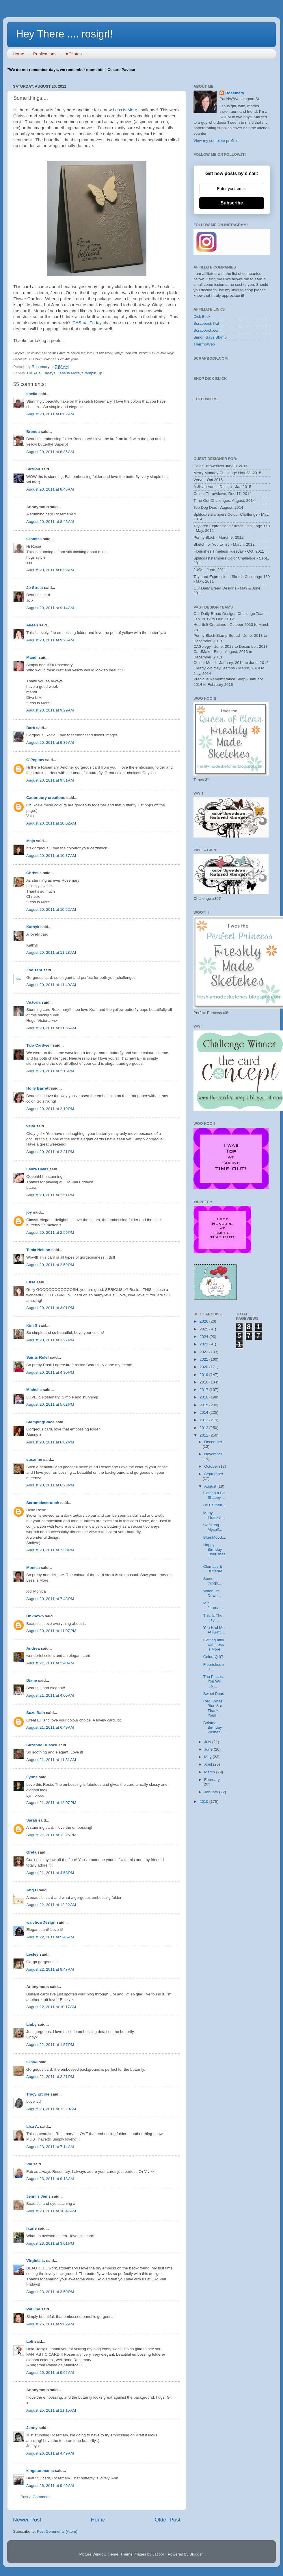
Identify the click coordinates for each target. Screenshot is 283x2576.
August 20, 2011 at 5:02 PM (50, 1404)
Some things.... (212, 1580)
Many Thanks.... (214, 1515)
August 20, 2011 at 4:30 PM (50, 1372)
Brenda (33, 431)
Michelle (34, 1389)
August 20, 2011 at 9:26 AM (50, 640)
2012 (204, 1428)
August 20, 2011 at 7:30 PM (50, 1550)
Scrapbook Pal (206, 323)
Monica (33, 1567)
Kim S (31, 1325)
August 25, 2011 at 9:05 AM (50, 2372)
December (213, 1442)
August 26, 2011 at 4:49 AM (50, 2453)
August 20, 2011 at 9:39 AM (50, 742)
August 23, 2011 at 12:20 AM (51, 2109)
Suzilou (33, 469)
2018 (204, 1382)
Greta (31, 1852)
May (208, 1757)
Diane (31, 1680)
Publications (45, 53)
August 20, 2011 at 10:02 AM (51, 823)
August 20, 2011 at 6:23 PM (50, 1485)
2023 (204, 1344)
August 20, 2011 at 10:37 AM (51, 855)
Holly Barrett (38, 1088)
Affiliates (74, 53)
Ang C (32, 1890)
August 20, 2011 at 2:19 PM (50, 1109)
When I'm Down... (212, 1593)
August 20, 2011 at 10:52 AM (51, 909)
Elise (31, 1282)
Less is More (125, 110)
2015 (204, 1405)
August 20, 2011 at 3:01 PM (50, 1308)
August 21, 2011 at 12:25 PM (51, 1835)
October (211, 1466)
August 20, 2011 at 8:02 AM (50, 414)
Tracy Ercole (37, 2094)
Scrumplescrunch (42, 1503)
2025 (204, 1329)
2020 (204, 1367)
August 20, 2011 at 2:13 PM (50, 1071)
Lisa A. (32, 2126)
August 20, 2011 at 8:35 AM (50, 452)
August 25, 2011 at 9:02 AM (50, 2324)
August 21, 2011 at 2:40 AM (50, 1663)
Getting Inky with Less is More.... (214, 1644)
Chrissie (34, 873)
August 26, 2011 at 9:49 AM (50, 2485)
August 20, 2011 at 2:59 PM (50, 1265)
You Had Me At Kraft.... (214, 1629)
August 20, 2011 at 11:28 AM (51, 952)
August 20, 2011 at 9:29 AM (50, 710)
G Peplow (35, 760)
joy (29, 1212)
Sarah (31, 1820)
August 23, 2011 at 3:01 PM (50, 2243)
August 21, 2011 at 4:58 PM (50, 1873)
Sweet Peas (213, 1693)
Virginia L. (35, 2260)
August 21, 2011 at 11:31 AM (51, 1760)
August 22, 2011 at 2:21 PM (50, 2076)
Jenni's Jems (38, 2196)
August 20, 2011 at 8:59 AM (50, 570)
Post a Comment (35, 2497)
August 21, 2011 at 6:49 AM (50, 1727)
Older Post (167, 2520)
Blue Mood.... (214, 1537)
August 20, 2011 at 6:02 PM (50, 1442)
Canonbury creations (45, 797)
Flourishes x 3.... (213, 1666)
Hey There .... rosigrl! (64, 34)
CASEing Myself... (212, 1527)
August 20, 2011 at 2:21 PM (50, 1152)
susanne (34, 1459)
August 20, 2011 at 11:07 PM (51, 1631)
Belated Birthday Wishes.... (214, 1727)
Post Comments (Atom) (57, 2531)
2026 (204, 1321)
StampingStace (40, 1422)
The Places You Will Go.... (213, 1681)
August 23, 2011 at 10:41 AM (51, 2211)
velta (30, 1126)
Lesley (33, 1954)
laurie (31, 2228)
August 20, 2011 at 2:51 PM (50, 1195)
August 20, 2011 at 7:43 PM (50, 1599)
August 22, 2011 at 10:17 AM (51, 2007)
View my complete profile (215, 140)
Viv (29, 2164)
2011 (204, 1435)
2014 (204, 1412)
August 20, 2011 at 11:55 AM (51, 1028)
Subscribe (232, 202)
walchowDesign (40, 1922)
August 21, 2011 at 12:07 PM (51, 1802)
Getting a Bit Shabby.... (214, 1495)
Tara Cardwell (39, 1045)
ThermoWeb (204, 344)
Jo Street (34, 587)
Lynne (32, 1777)
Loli (30, 2341)
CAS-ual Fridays (41, 373)
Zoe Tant (34, 970)
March (210, 1772)
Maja (30, 841)
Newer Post (27, 2520)
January (211, 1792)
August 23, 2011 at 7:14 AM (50, 2147)
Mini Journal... (213, 1605)
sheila (31, 394)
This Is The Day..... (213, 1617)
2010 (204, 1801)
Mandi (32, 657)
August (210, 1486)
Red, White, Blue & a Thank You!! (213, 1708)
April (208, 1764)
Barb (30, 728)
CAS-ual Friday (87, 322)
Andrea (33, 1648)
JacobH (159, 2554)
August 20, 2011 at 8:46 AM (50, 489)
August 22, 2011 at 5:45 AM (50, 1937)
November (213, 1454)
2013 (204, 1420)
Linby (31, 2024)
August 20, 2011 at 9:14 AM (50, 608)
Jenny (32, 2427)
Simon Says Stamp (210, 337)
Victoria (33, 1002)
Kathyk (32, 927)
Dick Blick (202, 316)
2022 (204, 1352)
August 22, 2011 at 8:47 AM (50, 1969)
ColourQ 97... (214, 1657)
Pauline (33, 2309)
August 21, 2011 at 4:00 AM (50, 1695)
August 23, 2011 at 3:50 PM (50, 2292)
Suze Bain (35, 1713)
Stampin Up (92, 373)
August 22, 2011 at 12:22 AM (51, 1905)
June (209, 1749)
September (213, 1474)
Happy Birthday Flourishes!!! (215, 1552)
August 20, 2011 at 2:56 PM (50, 1232)
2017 (204, 1389)
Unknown (35, 1616)
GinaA (32, 2062)
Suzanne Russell (41, 1745)
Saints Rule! (37, 1357)
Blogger (196, 2554)
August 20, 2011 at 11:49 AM (51, 985)
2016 (204, 1397)
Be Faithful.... (214, 1505)
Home (18, 53)
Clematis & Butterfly (212, 1568)
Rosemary (234, 93)
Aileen (32, 625)
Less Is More (68, 373)
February (212, 1779)
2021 (204, 1359)
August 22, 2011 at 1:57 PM (50, 2044)
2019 (204, 1375)
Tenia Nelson (38, 1250)
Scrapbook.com (207, 330)
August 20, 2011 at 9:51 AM (50, 780)
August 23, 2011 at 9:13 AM (50, 2179)
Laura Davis (37, 1169)
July (208, 1742)
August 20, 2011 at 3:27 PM (50, 1340)
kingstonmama (40, 2470)
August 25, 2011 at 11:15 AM (51, 2410)
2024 (204, 1336)
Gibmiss (34, 539)
